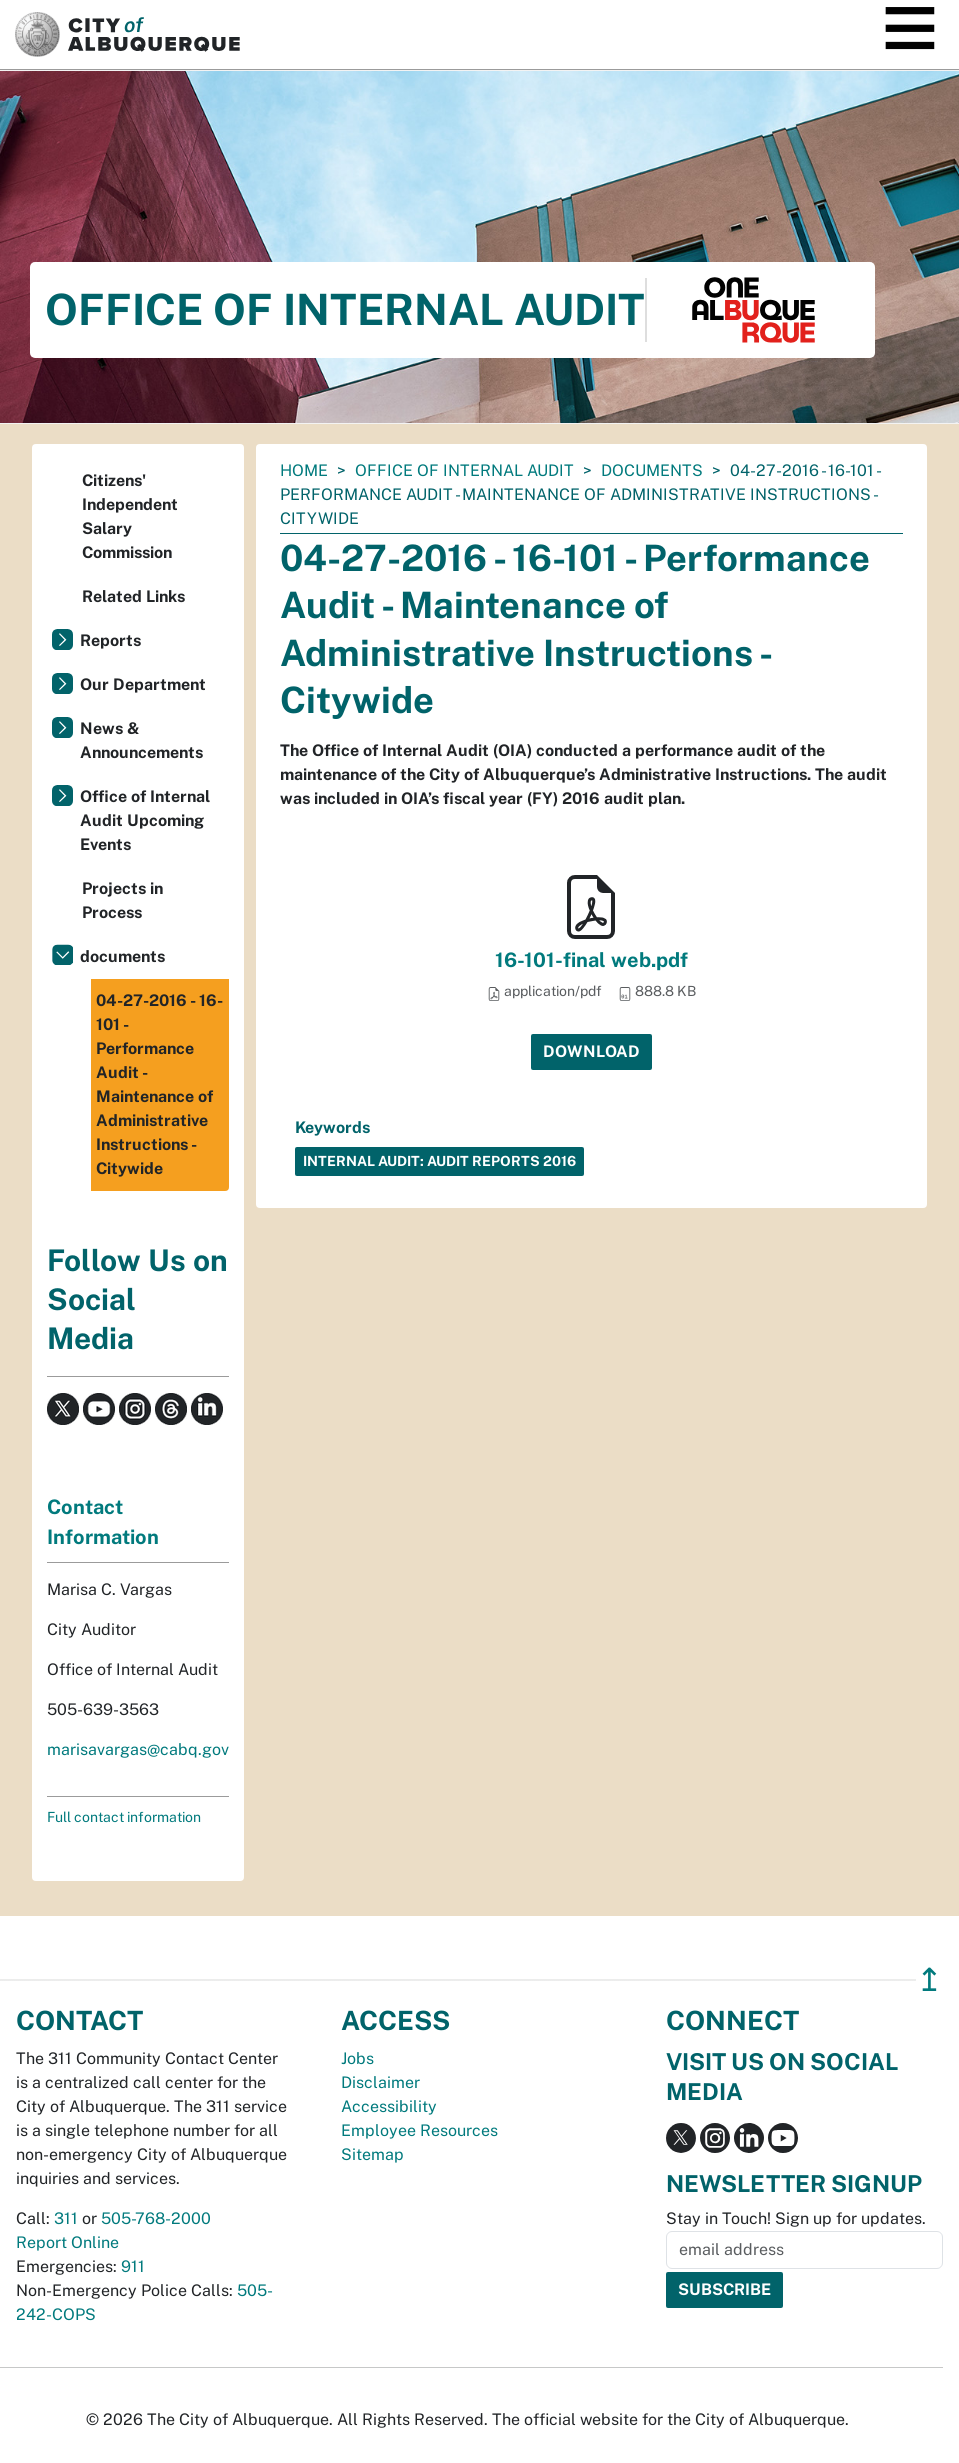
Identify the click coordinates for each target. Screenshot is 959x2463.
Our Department (143, 684)
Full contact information (124, 1817)
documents (652, 470)
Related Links (133, 596)
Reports (110, 640)
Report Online (67, 2242)
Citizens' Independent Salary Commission (130, 516)
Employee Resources (419, 2130)
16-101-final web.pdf (591, 960)
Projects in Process (122, 900)
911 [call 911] (133, 2266)
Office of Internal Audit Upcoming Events (145, 820)
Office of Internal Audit (464, 470)
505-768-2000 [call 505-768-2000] (156, 2218)
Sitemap (372, 2154)
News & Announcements (141, 740)
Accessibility (389, 2106)
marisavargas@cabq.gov (138, 1749)
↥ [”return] (929, 1979)
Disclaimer (380, 2082)
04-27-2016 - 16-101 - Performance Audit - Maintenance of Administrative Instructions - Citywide (159, 1084)
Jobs (357, 2058)
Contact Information (103, 1522)
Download (591, 1051)
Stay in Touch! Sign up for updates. (796, 2218)
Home (304, 470)
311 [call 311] (66, 2218)
